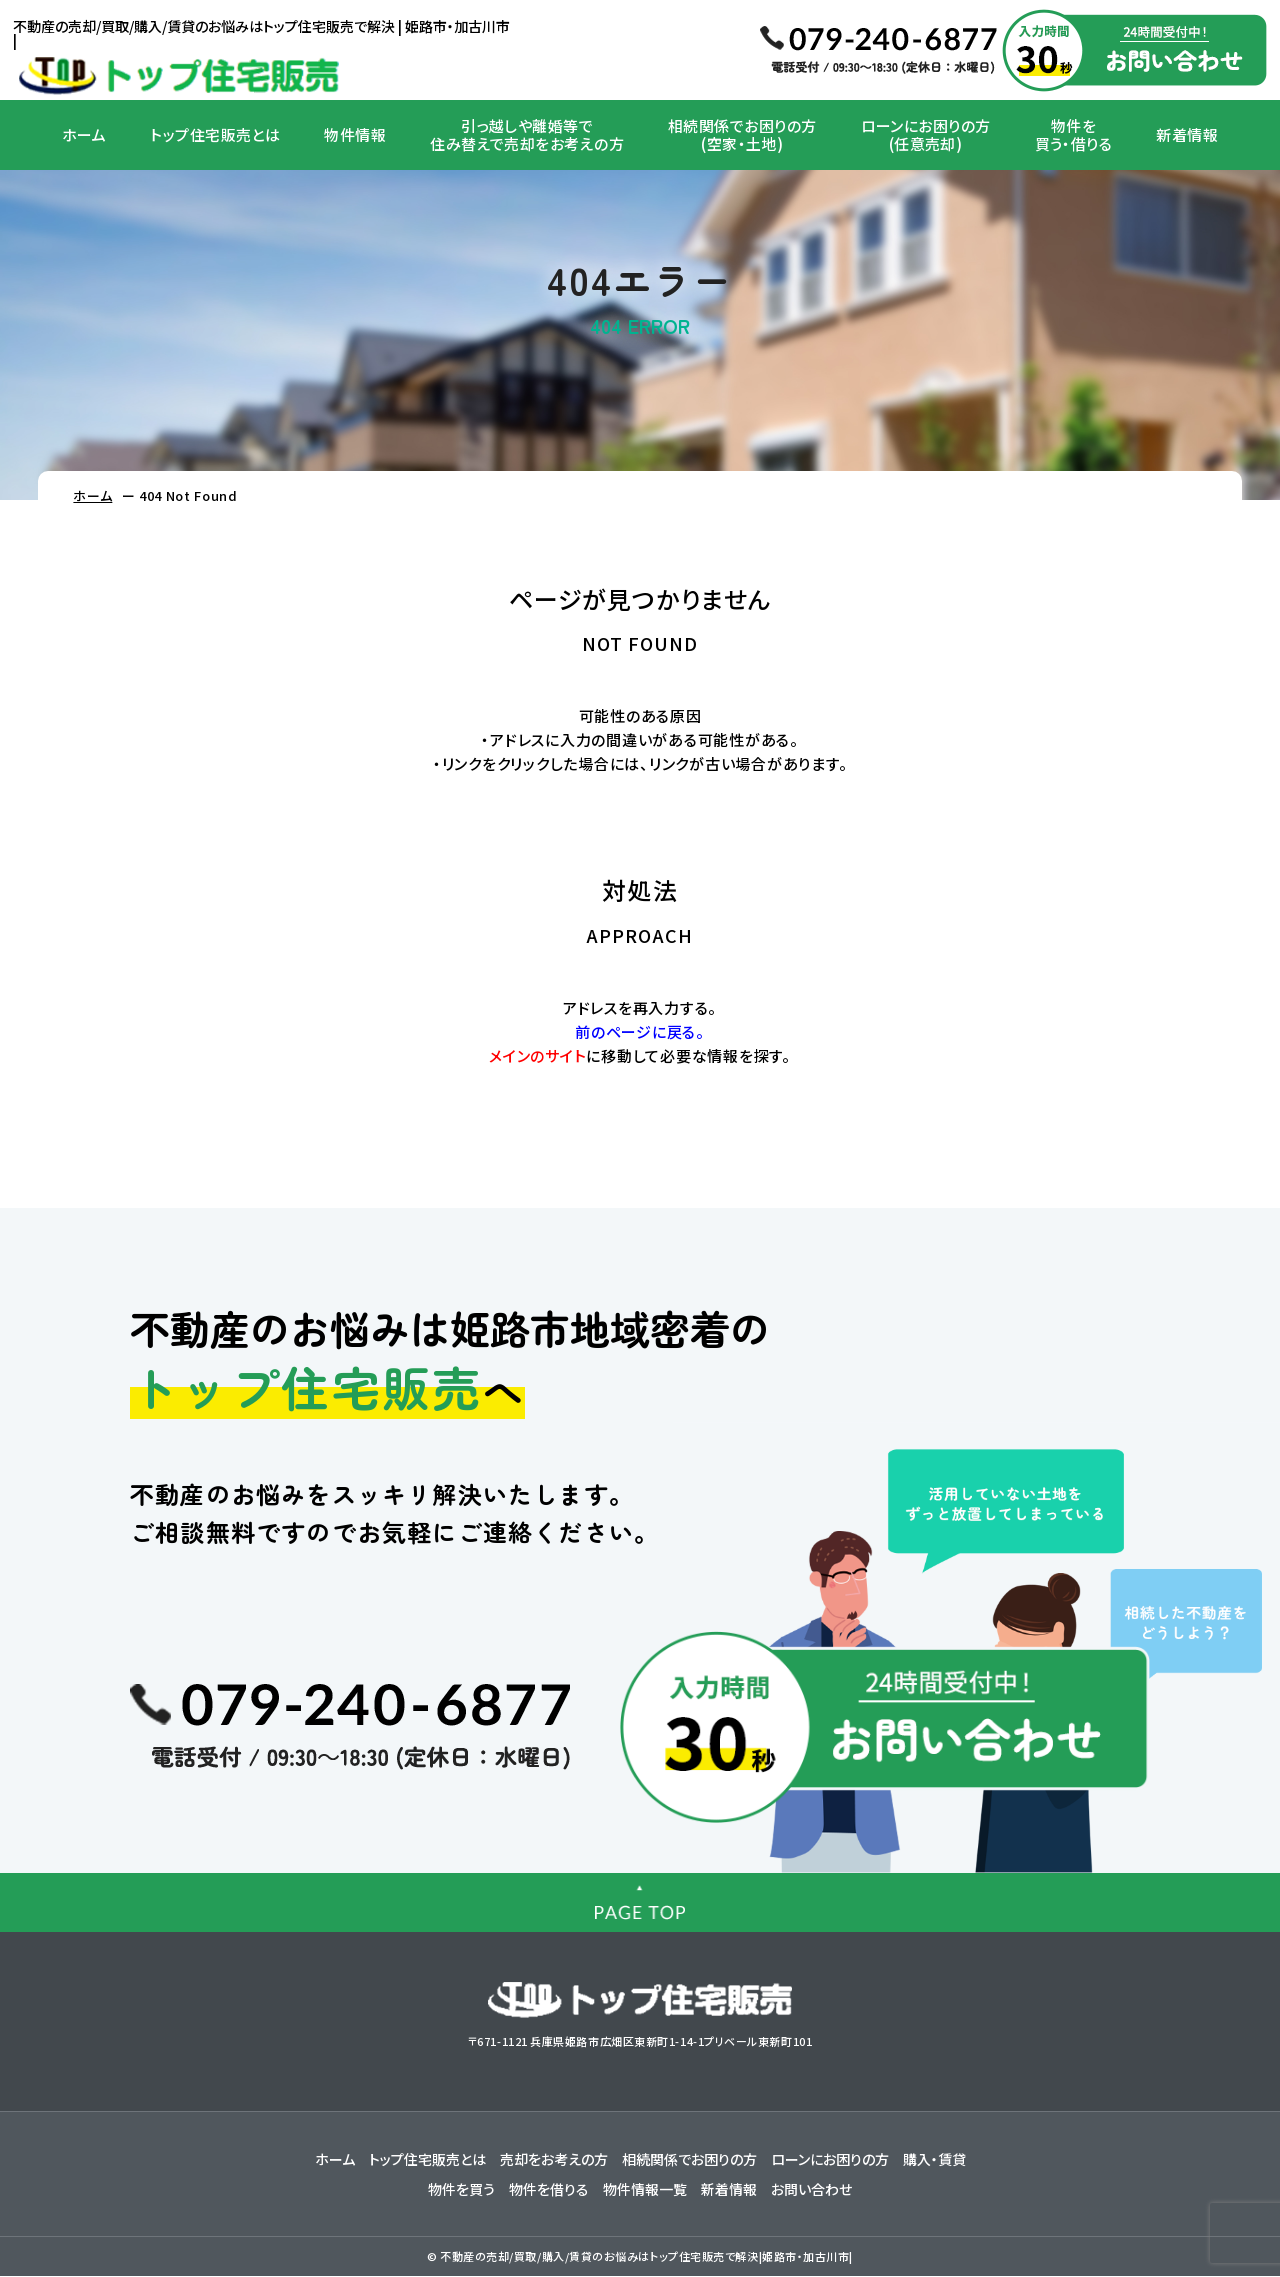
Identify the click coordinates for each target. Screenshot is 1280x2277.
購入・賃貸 (934, 2160)
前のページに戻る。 (640, 1031)
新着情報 (1187, 134)
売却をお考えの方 (554, 2160)
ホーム (84, 134)
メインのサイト (537, 1055)
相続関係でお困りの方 (689, 2160)
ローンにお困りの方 (830, 2160)
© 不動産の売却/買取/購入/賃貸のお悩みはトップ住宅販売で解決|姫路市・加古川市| (640, 2257)
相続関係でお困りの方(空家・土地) (742, 134)
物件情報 (355, 134)
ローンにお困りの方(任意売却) (926, 134)
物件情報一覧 (645, 2190)
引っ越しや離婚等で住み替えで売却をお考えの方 (527, 134)
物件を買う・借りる (1074, 134)
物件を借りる (549, 2190)
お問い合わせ (811, 2190)
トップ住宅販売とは (215, 134)
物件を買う (461, 2190)
